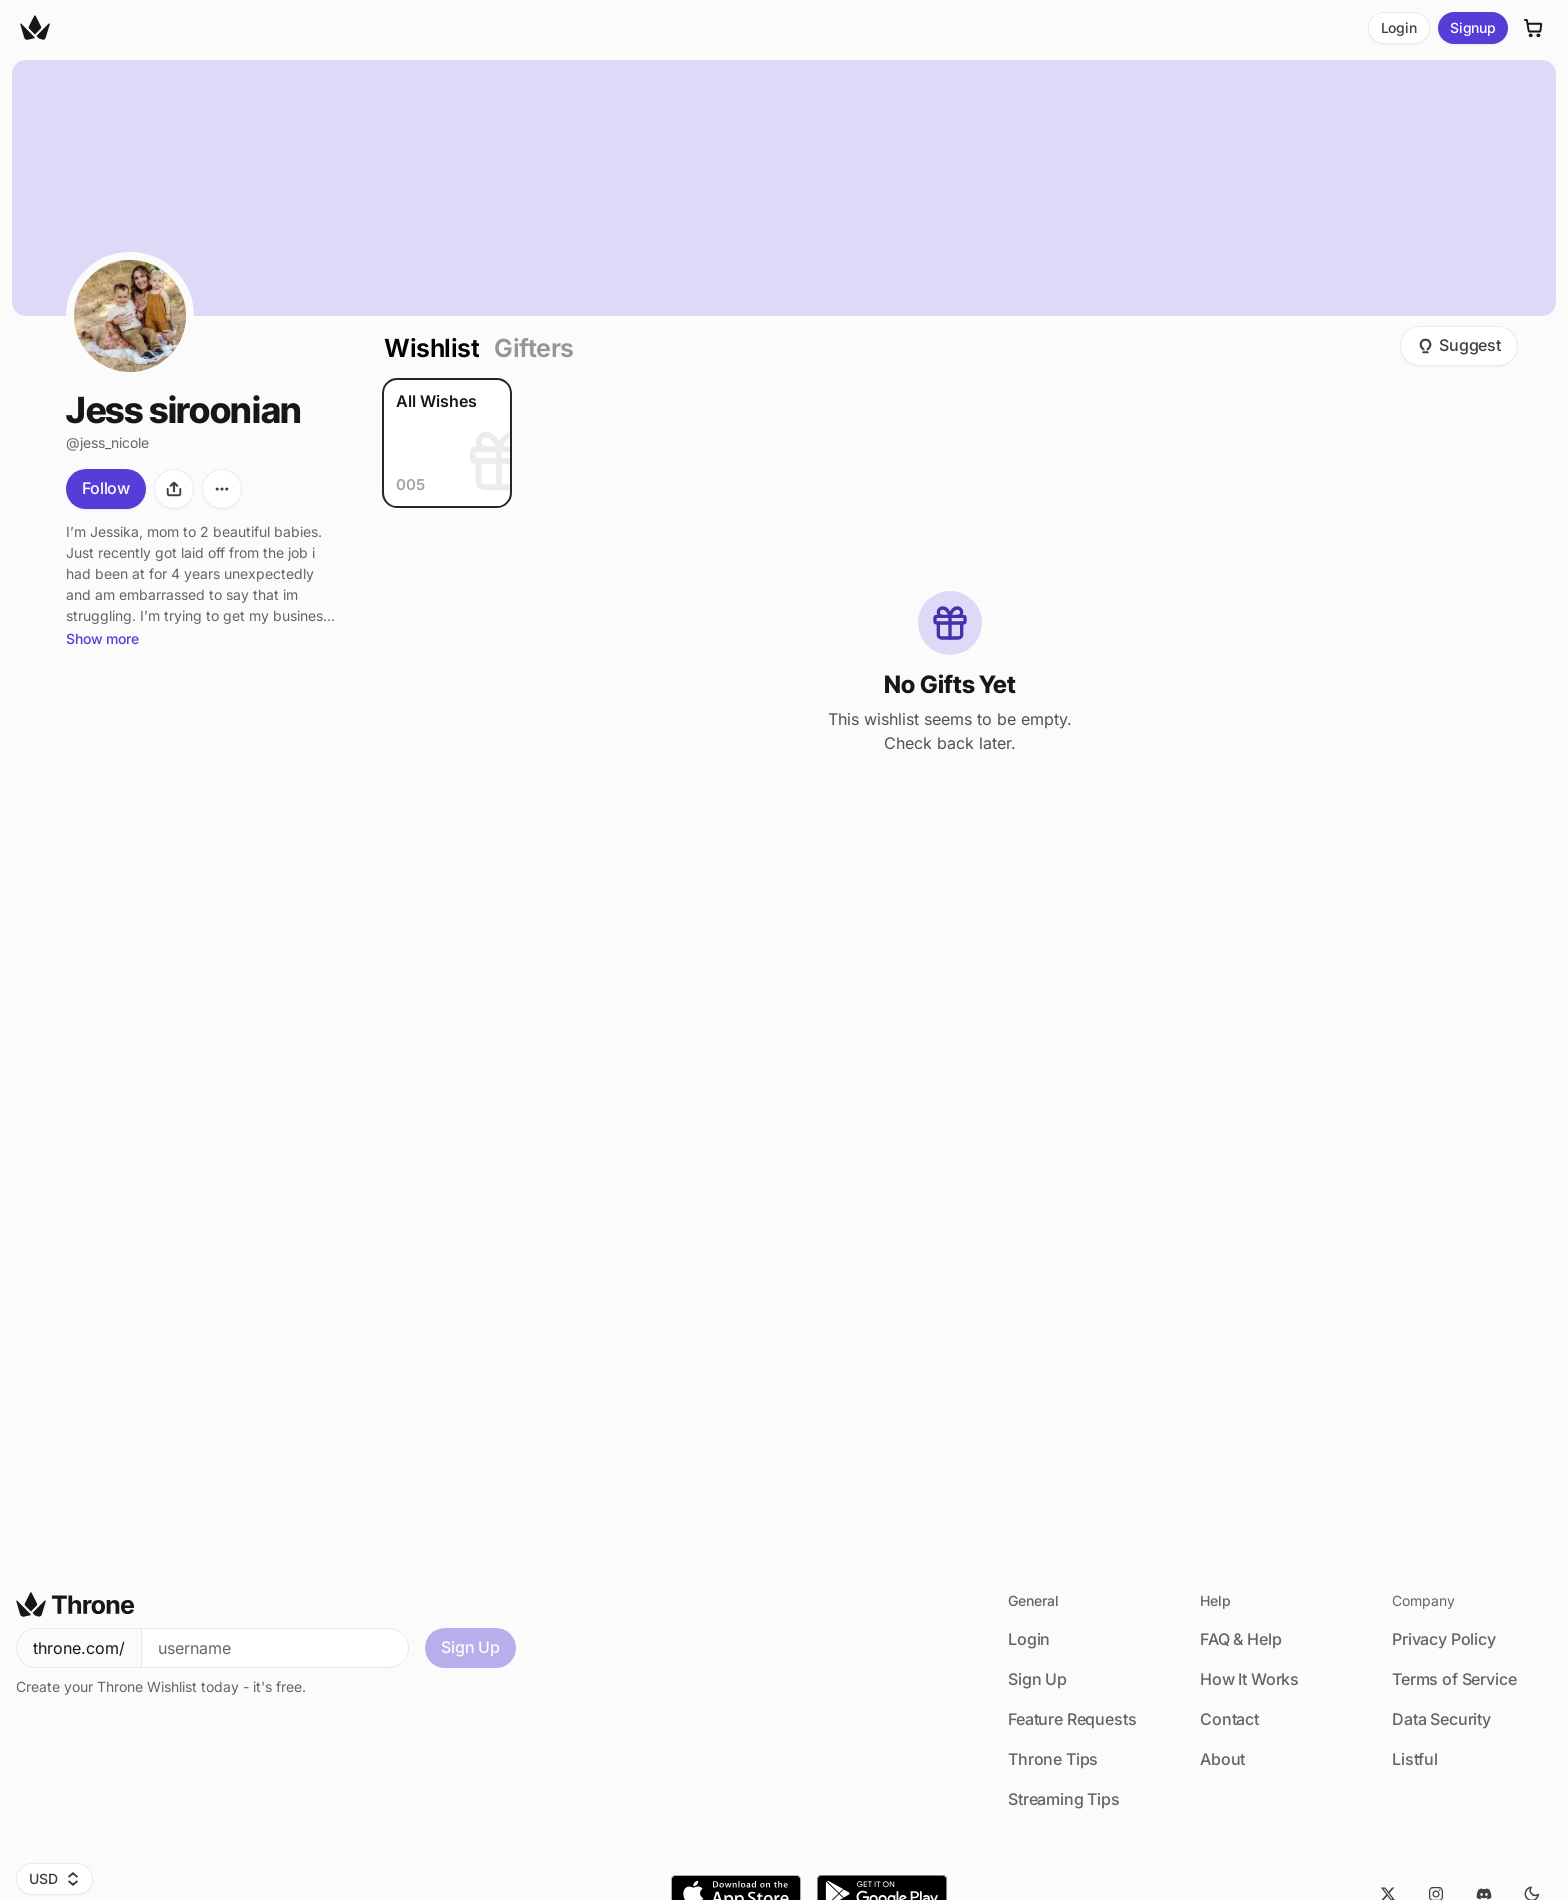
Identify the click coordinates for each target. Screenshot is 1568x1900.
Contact (1229, 1719)
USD (54, 1878)
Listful (1415, 1759)
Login (1399, 27)
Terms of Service (1454, 1679)
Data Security (1441, 1719)
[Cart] (1534, 28)
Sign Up (470, 1647)
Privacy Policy (1444, 1639)
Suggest (1459, 345)
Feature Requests (1072, 1719)
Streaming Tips (1064, 1799)
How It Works (1249, 1679)
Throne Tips (1053, 1759)
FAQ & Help (1240, 1639)
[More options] (222, 489)
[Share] (174, 489)
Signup (1473, 27)
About (1222, 1759)
